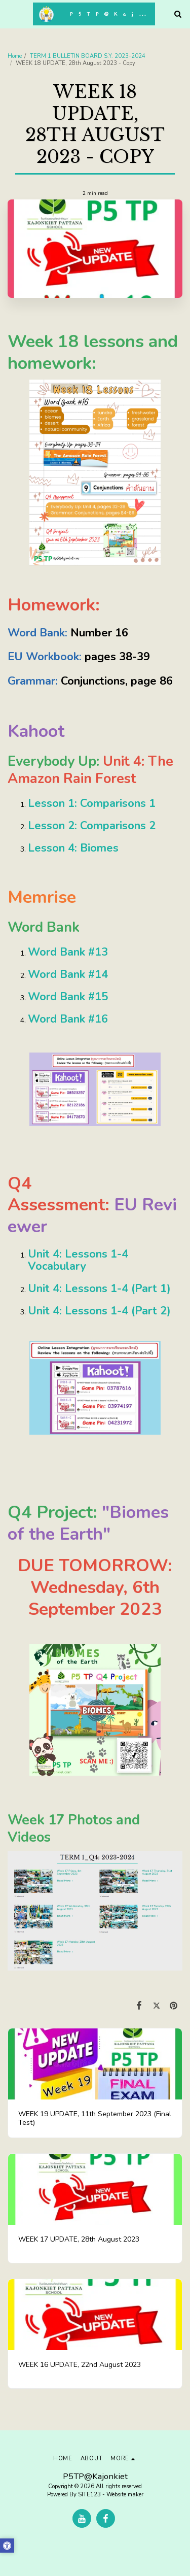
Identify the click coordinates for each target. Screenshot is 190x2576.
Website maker (124, 2494)
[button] (11, 13)
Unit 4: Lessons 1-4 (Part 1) (99, 1288)
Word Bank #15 (68, 996)
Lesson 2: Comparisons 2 (92, 825)
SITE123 (89, 2494)
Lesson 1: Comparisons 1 (92, 803)
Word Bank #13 (68, 952)
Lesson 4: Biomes (73, 848)
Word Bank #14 (68, 974)
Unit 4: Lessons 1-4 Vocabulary (78, 1260)
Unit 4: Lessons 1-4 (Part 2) (99, 1310)
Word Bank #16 (68, 1019)
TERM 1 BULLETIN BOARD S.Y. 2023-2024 (87, 56)
